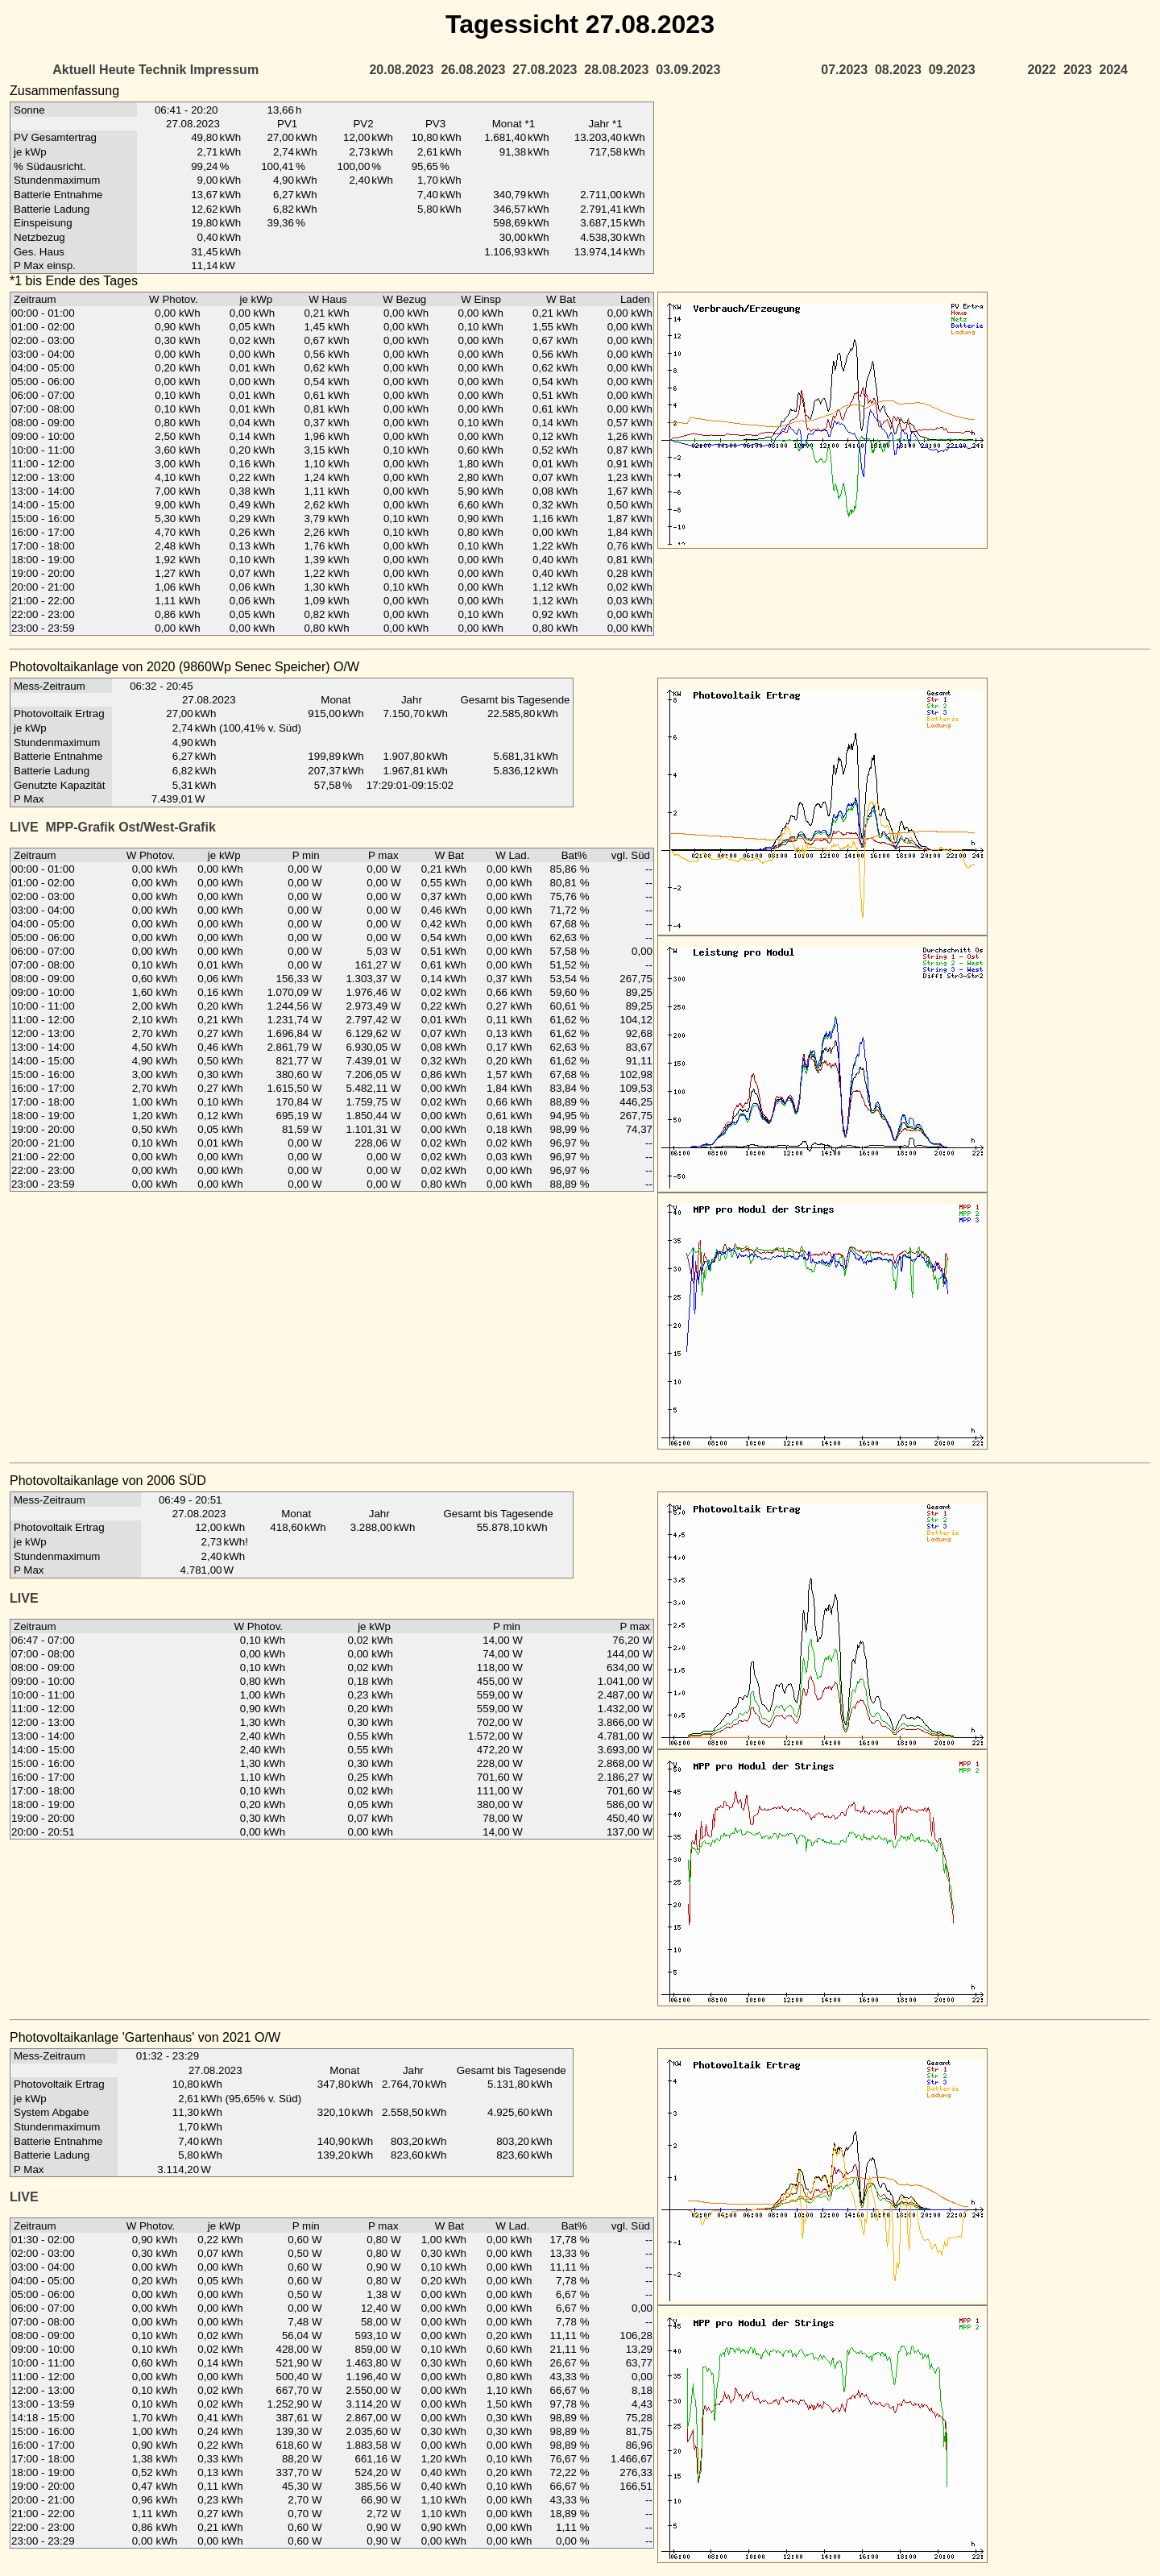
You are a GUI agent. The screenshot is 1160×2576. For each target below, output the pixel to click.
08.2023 (898, 70)
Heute (117, 70)
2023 (1077, 70)
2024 (1113, 70)
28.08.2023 (616, 70)
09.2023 (952, 70)
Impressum (224, 70)
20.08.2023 (401, 70)
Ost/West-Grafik (167, 827)
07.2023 (844, 70)
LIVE (24, 827)
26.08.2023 (473, 70)
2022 (1041, 70)
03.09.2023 (688, 70)
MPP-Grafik (79, 827)
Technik (162, 70)
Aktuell (73, 70)
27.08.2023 (544, 70)
